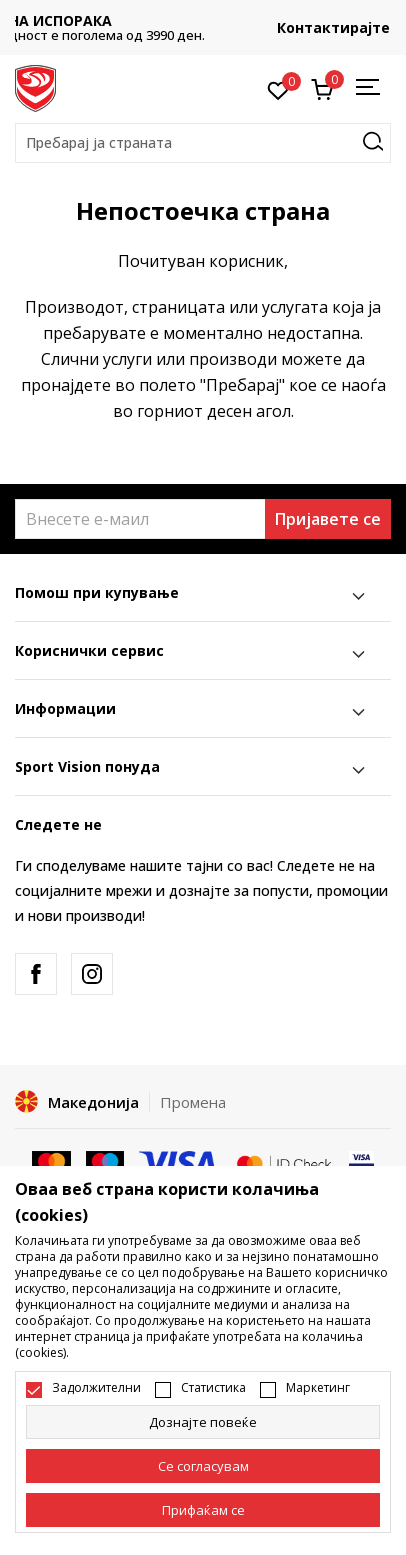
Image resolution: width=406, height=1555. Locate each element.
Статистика (213, 1388)
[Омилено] (278, 89)
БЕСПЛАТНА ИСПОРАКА (203, 20)
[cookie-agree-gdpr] (203, 1466)
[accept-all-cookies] (203, 1510)
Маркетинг (318, 1388)
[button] (203, 143)
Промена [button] (193, 1102)
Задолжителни (96, 1388)
